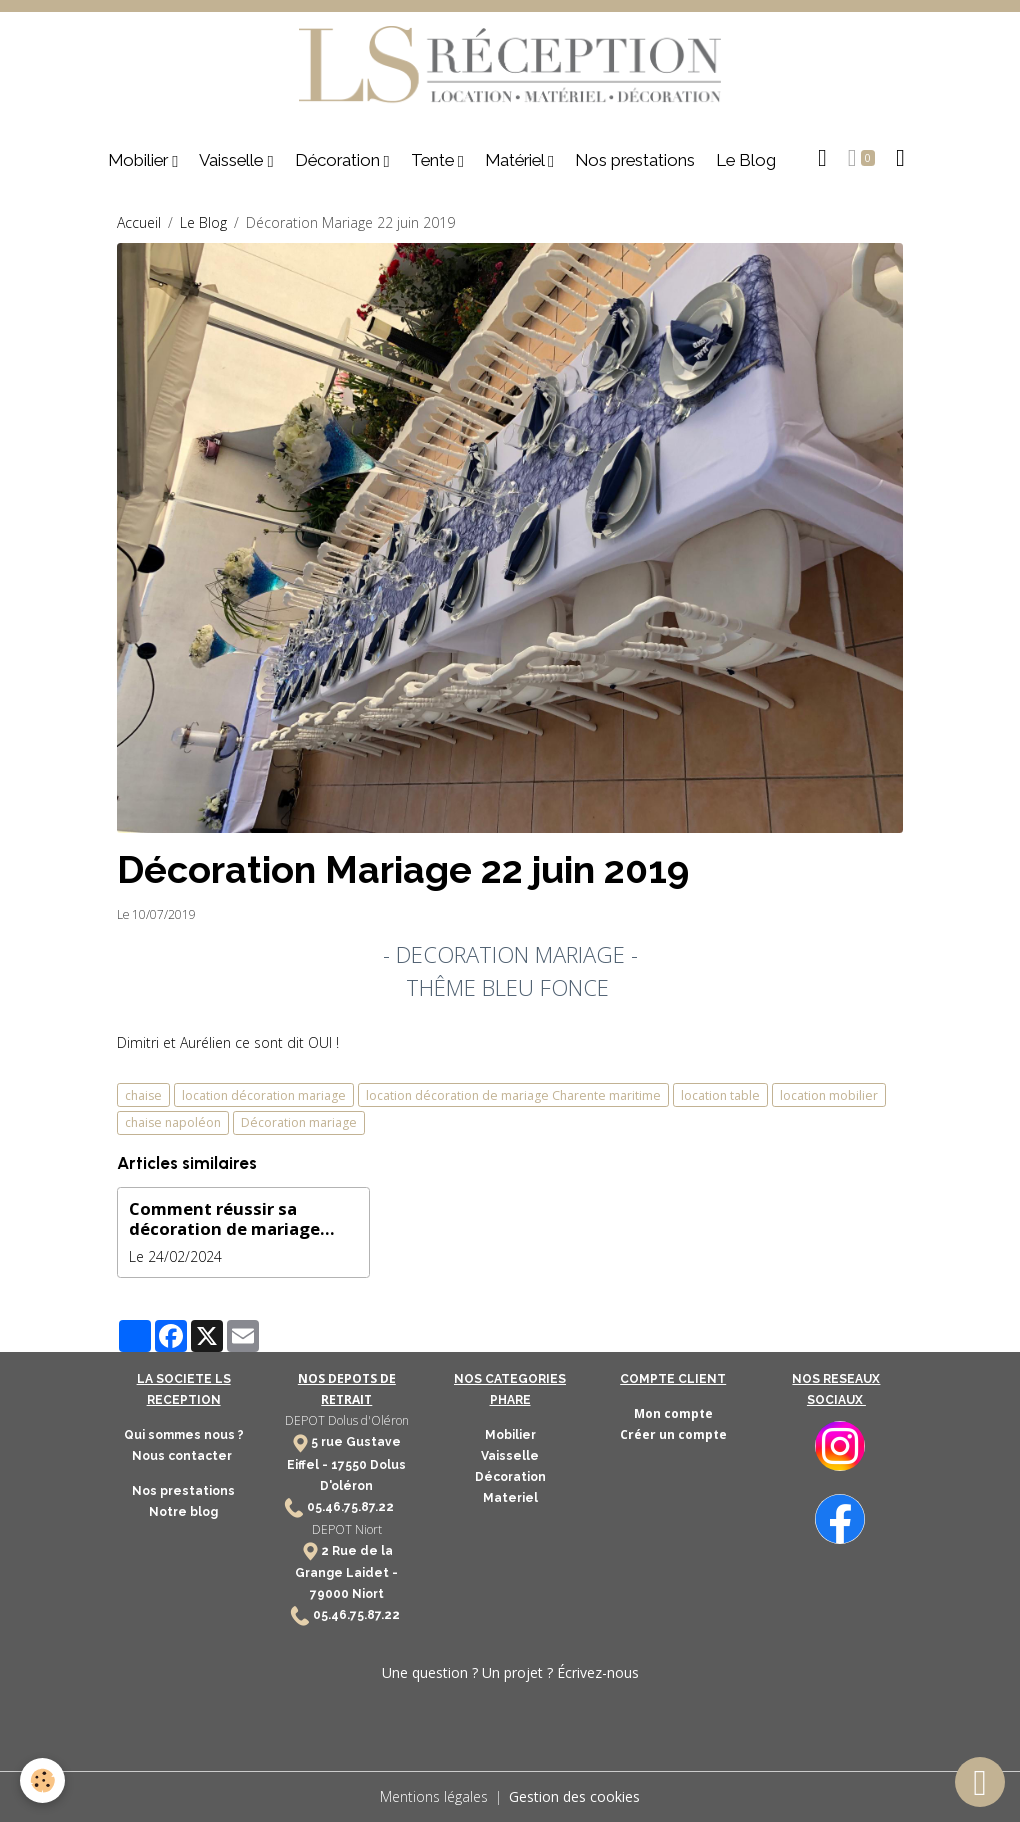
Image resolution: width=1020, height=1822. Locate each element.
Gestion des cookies (574, 1796)
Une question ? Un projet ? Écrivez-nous (510, 1672)
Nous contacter (183, 1456)
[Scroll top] (980, 1782)
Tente (434, 160)
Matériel (516, 160)
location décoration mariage (264, 1095)
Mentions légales (434, 1796)
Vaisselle (233, 160)
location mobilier (829, 1095)
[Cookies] (42, 1780)
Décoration (339, 160)
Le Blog (746, 160)
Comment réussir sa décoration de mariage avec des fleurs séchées (228, 1219)
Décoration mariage (299, 1122)
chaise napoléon (173, 1122)
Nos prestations (635, 160)
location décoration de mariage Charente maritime (513, 1095)
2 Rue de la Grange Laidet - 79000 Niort (346, 1572)
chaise (143, 1095)
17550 (349, 1465)
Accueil (139, 222)
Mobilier (140, 160)
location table (720, 1095)
